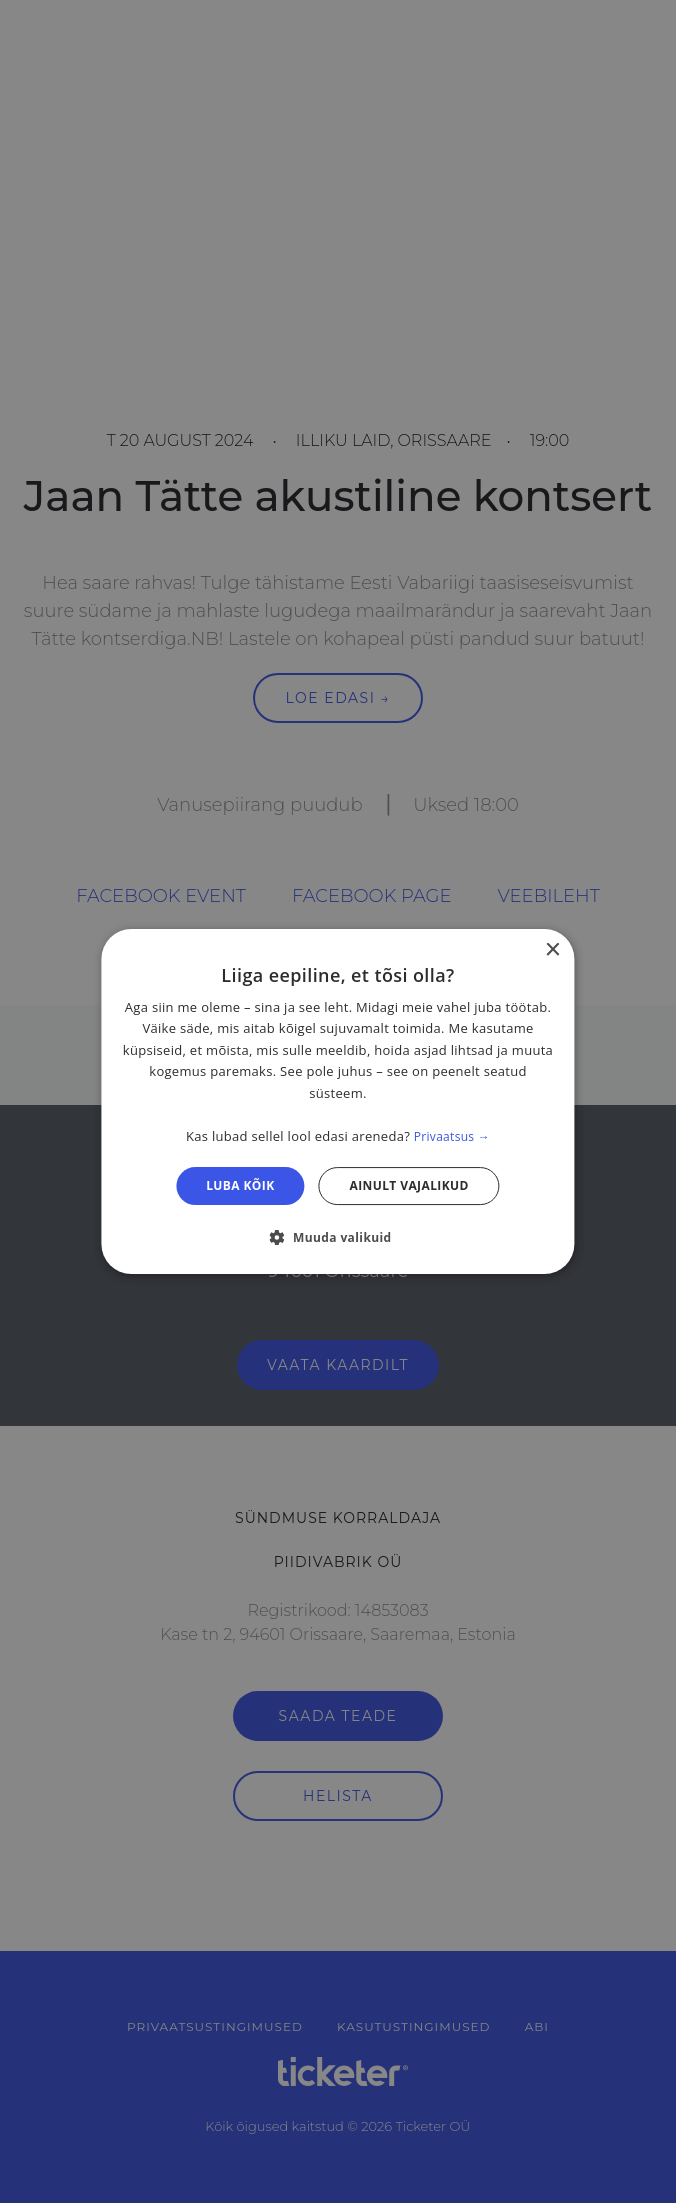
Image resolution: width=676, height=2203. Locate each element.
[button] (337, 1237)
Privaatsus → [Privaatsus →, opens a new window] (452, 1136)
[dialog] (337, 1102)
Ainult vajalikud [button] (409, 1185)
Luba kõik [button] (240, 1185)
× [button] (552, 950)
